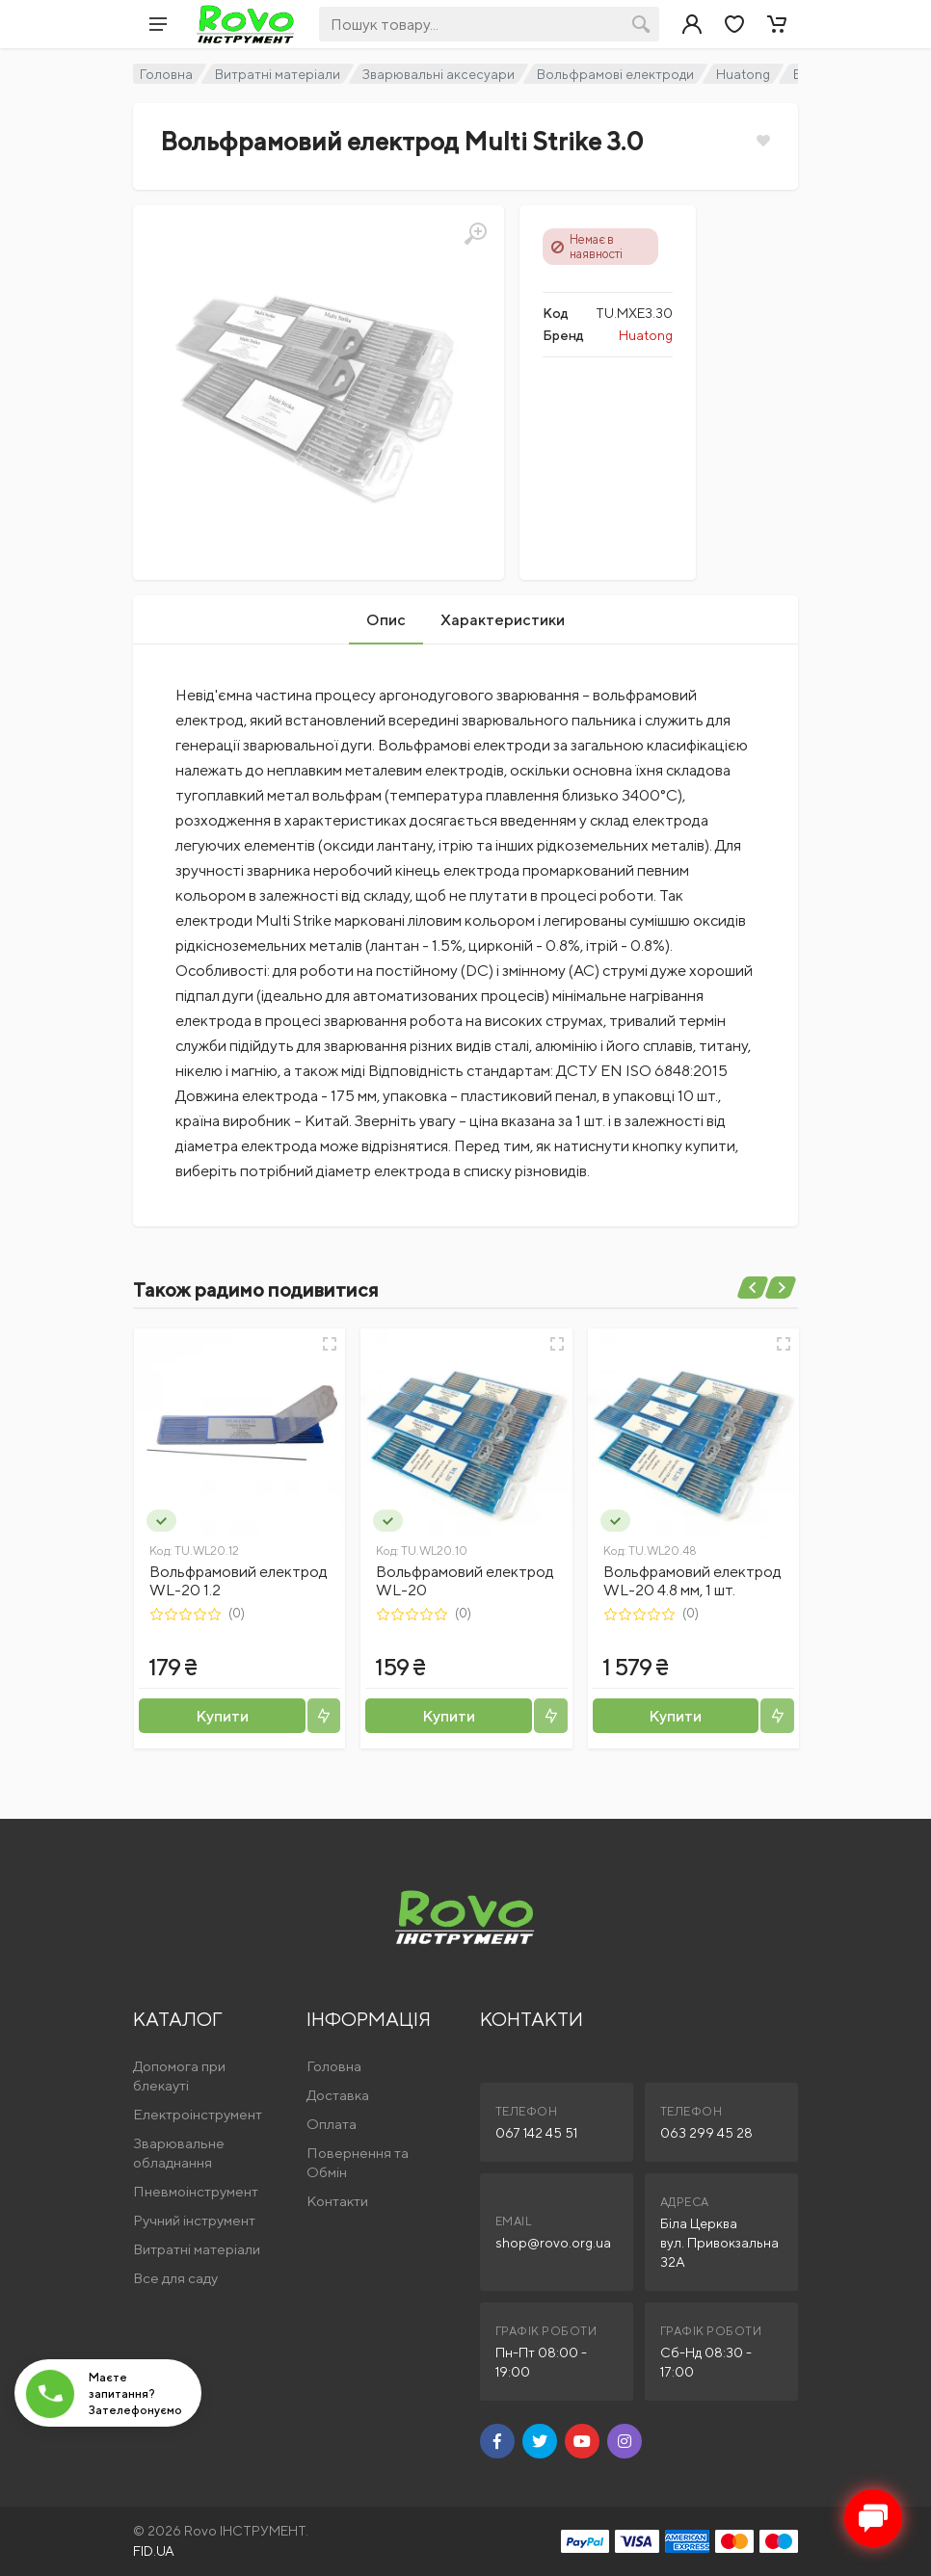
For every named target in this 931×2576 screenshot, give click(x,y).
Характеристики (502, 620)
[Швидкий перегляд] (329, 1343)
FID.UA (153, 2551)
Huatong (743, 74)
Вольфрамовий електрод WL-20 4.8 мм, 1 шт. (692, 1581)
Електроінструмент (197, 2114)
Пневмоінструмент (195, 2191)
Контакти (337, 2201)
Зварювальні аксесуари (438, 74)
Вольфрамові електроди (615, 74)
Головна (166, 74)
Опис (386, 620)
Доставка (337, 2095)
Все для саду (175, 2278)
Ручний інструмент (194, 2220)
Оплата (331, 2124)
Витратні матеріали (277, 74)
